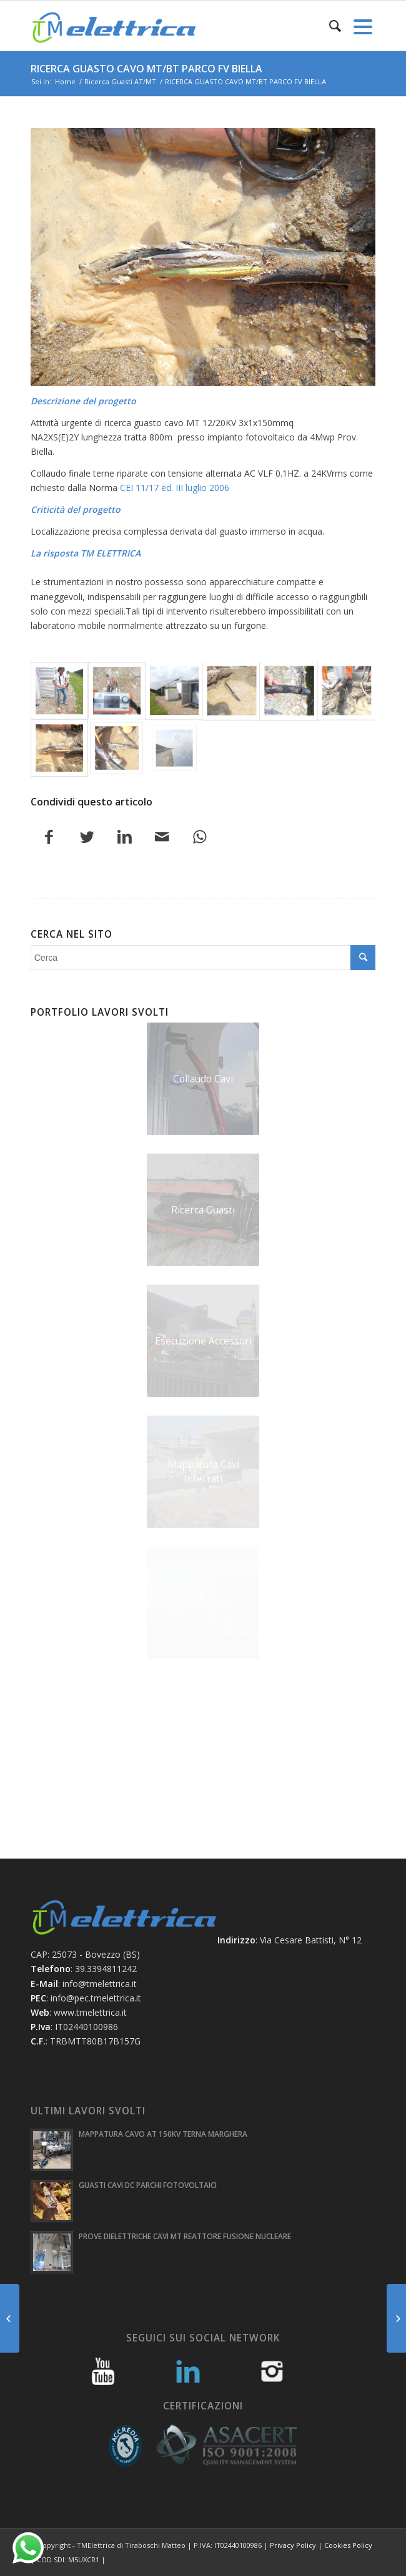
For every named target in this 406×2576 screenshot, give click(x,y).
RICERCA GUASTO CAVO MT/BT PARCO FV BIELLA (146, 68)
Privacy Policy (293, 2545)
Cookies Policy (348, 2545)
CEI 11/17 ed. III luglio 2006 (174, 487)
